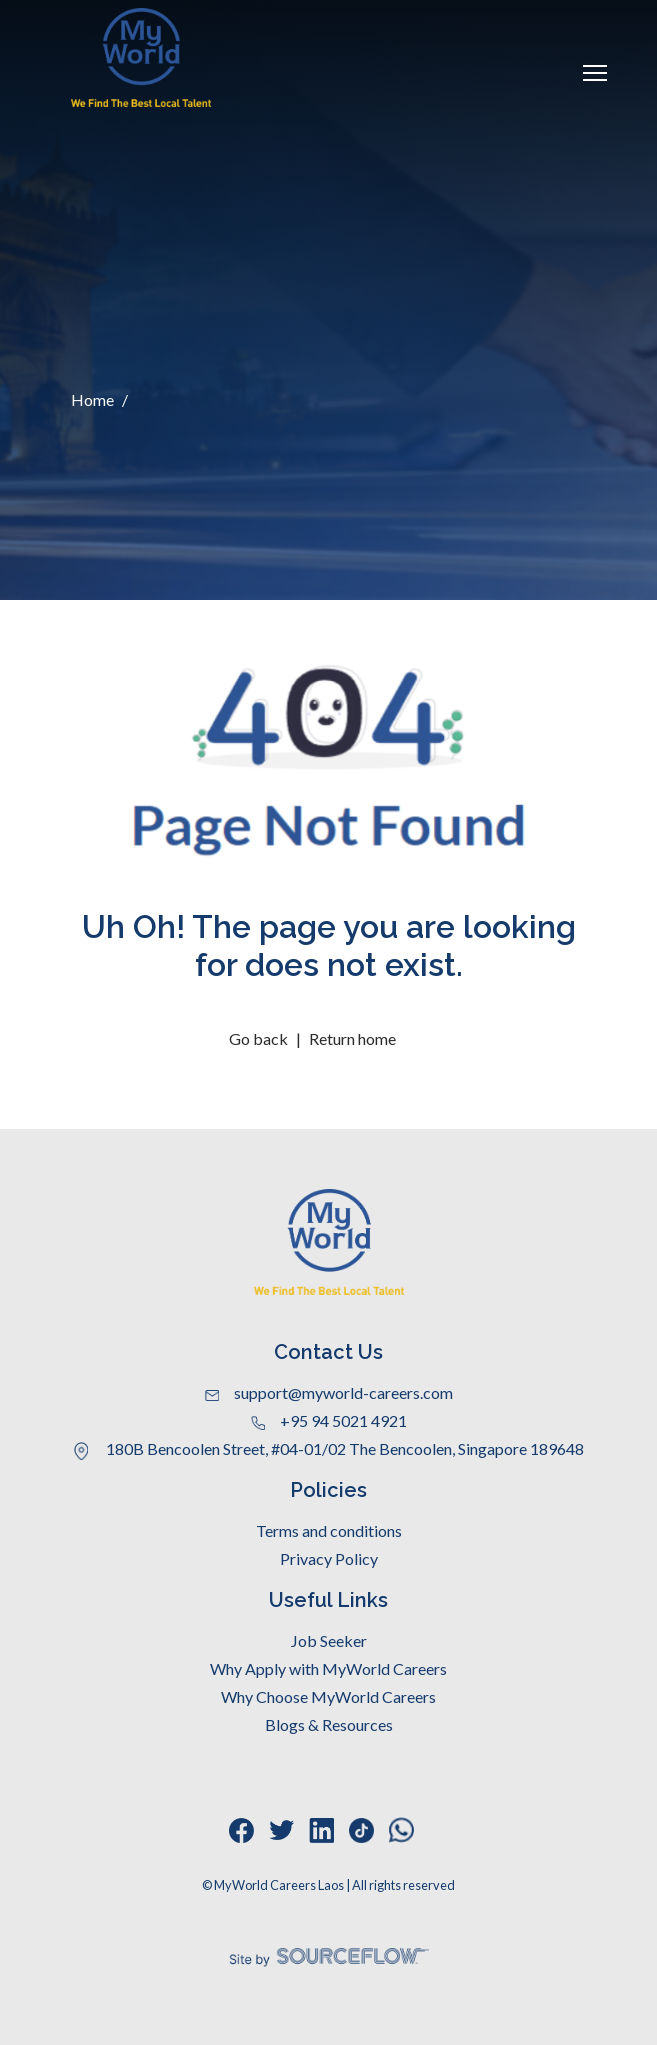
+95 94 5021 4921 (329, 1420)
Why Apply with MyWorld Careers (328, 1668)
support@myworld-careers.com (329, 1392)
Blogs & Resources (329, 1724)
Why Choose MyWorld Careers (328, 1696)
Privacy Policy (329, 1558)
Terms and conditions (329, 1530)
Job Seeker (329, 1640)
